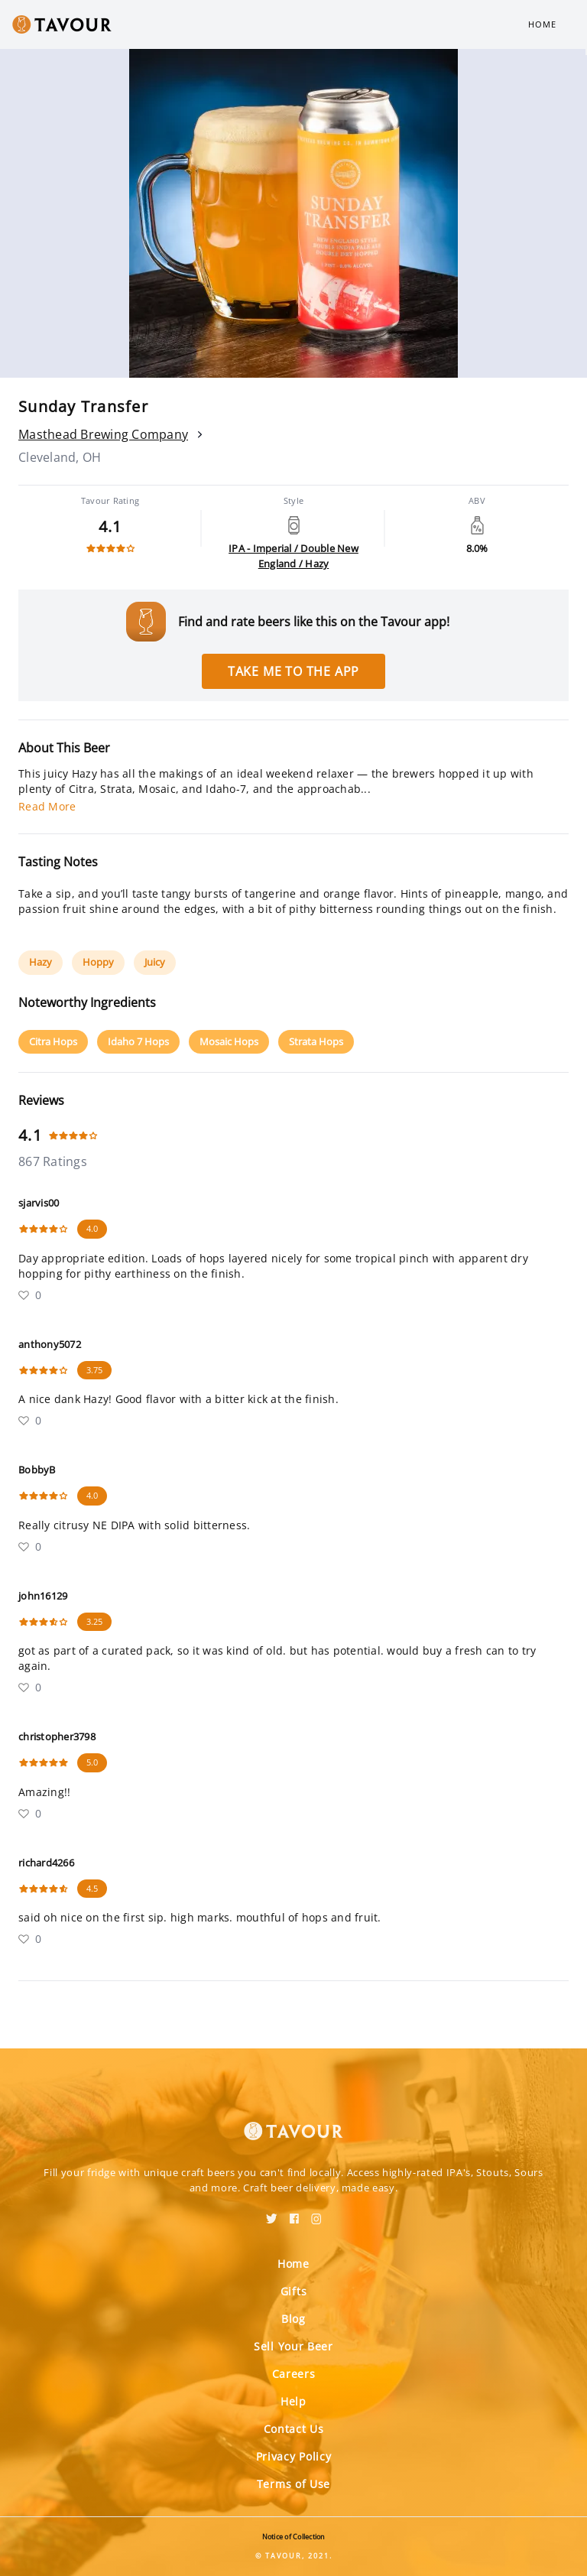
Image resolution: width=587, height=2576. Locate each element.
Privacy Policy (294, 2456)
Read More (47, 806)
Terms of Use (293, 2484)
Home (542, 24)
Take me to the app (293, 671)
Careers (294, 2373)
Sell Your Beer (293, 2346)
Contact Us (294, 2429)
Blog (293, 2318)
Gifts (294, 2291)
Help (293, 2401)
